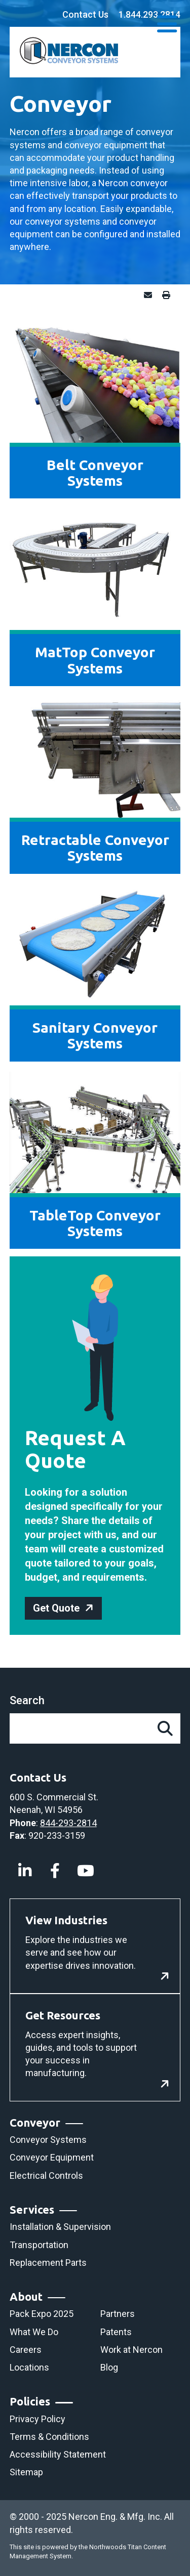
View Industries (66, 1920)
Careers (26, 2349)
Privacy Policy (37, 2419)
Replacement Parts (48, 2262)
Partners (117, 2313)
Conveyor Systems (48, 2139)
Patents (116, 2332)
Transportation (39, 2245)
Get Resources (62, 2015)
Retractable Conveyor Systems (95, 847)
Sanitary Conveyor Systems (95, 1035)
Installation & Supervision (60, 2226)
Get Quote (56, 1608)
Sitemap (26, 2472)
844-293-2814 (68, 1823)
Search (27, 1700)
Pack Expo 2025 (41, 2313)
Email (150, 295)
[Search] (165, 1728)
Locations (29, 2367)
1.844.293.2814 (149, 14)
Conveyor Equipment (52, 2157)
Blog (109, 2367)
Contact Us (85, 14)
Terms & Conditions (49, 2436)
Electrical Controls (46, 2175)
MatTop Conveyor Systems (95, 659)
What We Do (34, 2332)
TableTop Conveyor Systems (95, 1223)
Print (168, 295)
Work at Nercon (131, 2349)
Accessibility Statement (58, 2454)
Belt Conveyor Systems (95, 472)
